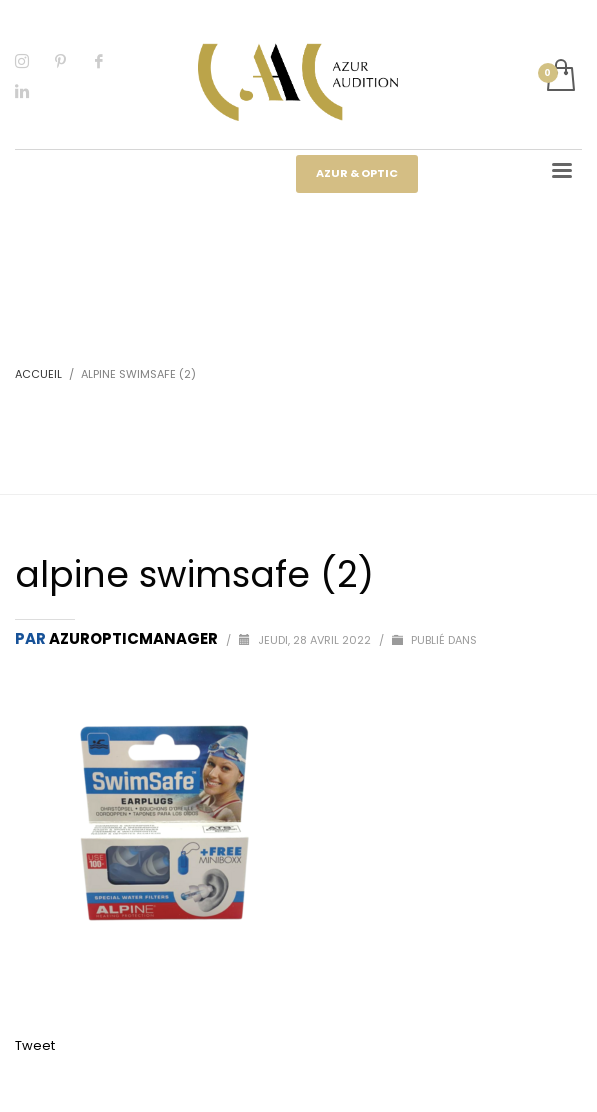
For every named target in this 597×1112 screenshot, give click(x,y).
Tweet (35, 1045)
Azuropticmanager (135, 638)
